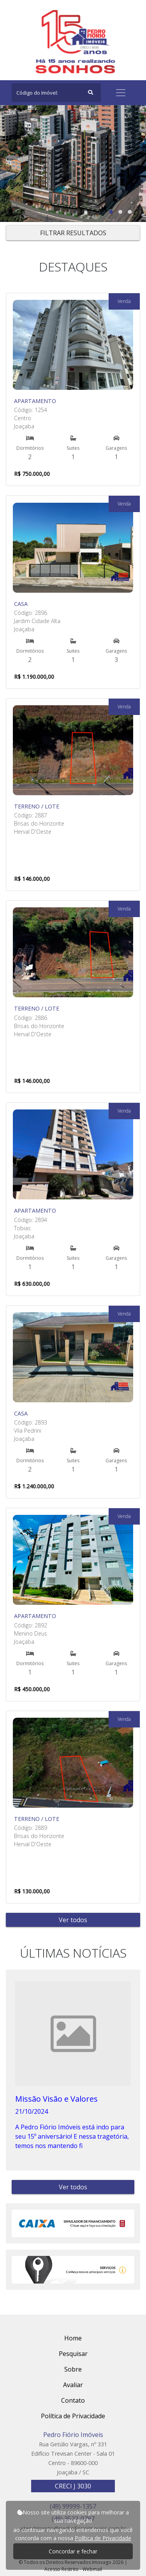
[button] (111, 212)
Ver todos (73, 1920)
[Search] (56, 92)
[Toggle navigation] (121, 92)
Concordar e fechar (73, 2551)
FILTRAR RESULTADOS (73, 233)
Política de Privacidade (103, 2538)
